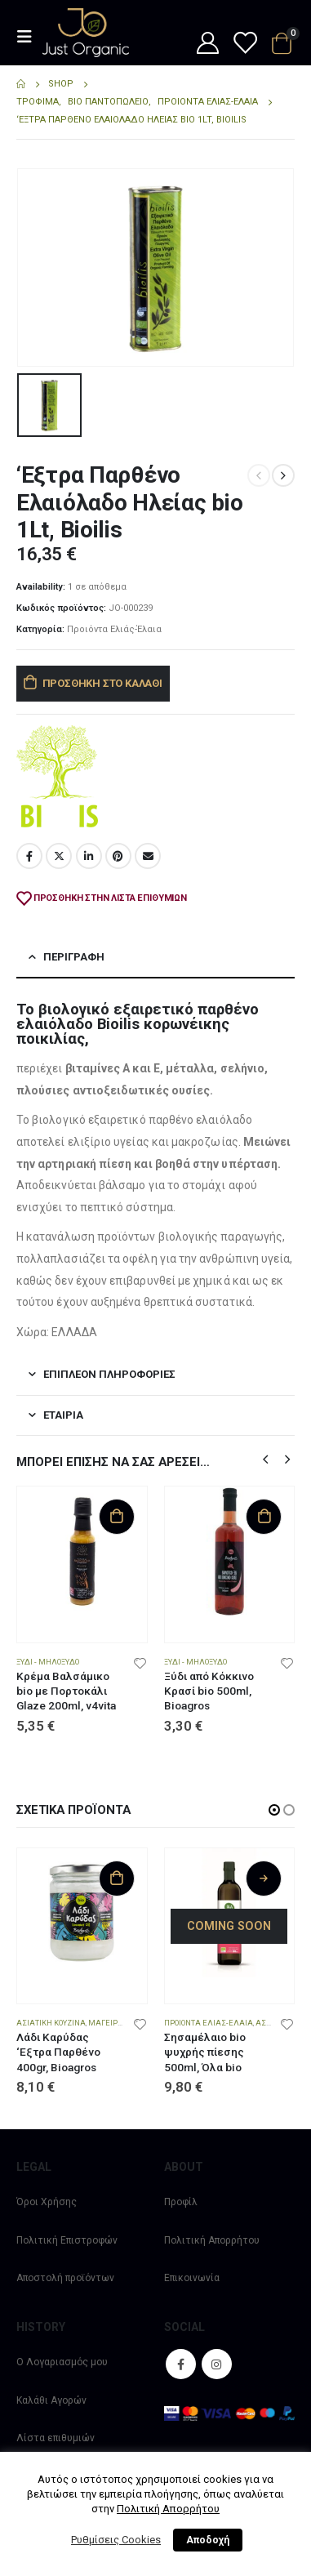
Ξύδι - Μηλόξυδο (47, 1660)
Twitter (59, 854)
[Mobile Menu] (29, 37)
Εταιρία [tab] (63, 1413)
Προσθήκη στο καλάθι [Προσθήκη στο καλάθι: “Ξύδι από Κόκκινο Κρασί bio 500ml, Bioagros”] (264, 1516)
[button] (265, 1458)
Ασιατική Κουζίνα (51, 2021)
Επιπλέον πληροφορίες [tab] (109, 1373)
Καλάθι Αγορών (51, 2400)
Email (148, 854)
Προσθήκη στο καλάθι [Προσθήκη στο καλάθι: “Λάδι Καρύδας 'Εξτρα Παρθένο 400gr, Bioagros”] (117, 1877)
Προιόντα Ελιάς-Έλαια (114, 627)
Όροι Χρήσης (46, 2202)
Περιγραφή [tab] (73, 956)
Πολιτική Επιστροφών (67, 2240)
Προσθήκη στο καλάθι (102, 681)
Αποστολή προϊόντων (65, 2278)
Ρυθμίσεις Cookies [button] (116, 2540)
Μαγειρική (109, 2021)
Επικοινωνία (192, 2278)
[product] (82, 1551)
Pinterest (118, 854)
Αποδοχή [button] (207, 2540)
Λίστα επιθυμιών (55, 2438)
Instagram (217, 2364)
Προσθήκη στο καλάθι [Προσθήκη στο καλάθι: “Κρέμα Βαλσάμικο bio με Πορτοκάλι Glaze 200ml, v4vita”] (117, 1516)
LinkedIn (89, 854)
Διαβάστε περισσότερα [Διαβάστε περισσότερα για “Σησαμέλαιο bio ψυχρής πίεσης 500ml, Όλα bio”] (264, 1877)
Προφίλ (181, 2202)
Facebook (29, 854)
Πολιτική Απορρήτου (212, 2240)
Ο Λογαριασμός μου (62, 2362)
